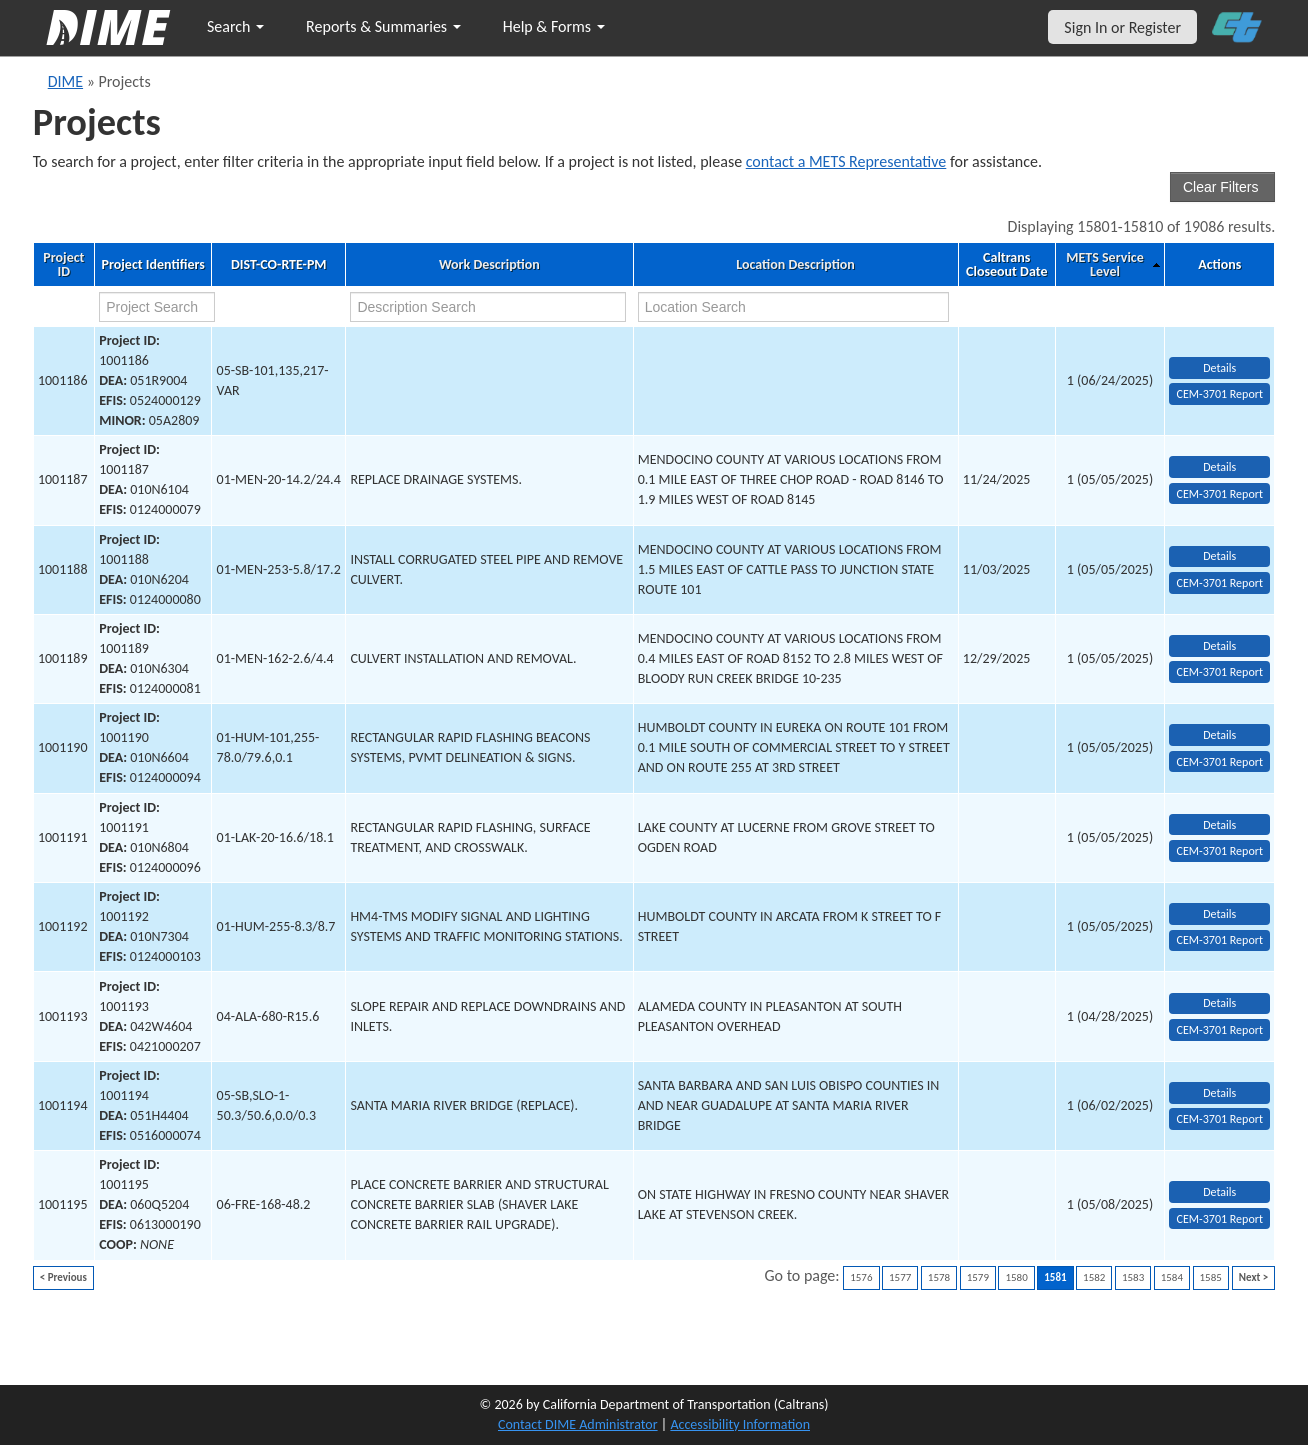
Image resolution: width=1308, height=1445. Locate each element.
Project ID (63, 265)
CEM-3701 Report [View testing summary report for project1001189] (1220, 672)
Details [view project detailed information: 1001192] (1219, 914)
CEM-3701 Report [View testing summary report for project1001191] (1220, 851)
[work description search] (487, 307)
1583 (1133, 1277)
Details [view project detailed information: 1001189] (1219, 646)
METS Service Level (1104, 265)
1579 (978, 1277)
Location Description (795, 265)
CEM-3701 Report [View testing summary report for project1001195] (1220, 1219)
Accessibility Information (740, 1424)
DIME (65, 81)
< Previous (63, 1277)
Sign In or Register (1122, 27)
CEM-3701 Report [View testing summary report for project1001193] (1220, 1030)
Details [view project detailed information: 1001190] (1219, 735)
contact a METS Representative (846, 161)
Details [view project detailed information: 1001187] (1219, 467)
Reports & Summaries (383, 26)
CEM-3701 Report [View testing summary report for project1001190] (1220, 762)
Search (235, 26)
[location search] (793, 307)
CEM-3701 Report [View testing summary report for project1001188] (1220, 583)
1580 (1016, 1277)
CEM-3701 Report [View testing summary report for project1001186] (1220, 394)
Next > (1253, 1277)
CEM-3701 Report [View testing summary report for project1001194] (1220, 1119)
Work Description (489, 265)
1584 (1172, 1277)
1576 (861, 1277)
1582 (1094, 1277)
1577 (900, 1277)
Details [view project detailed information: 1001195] (1219, 1192)
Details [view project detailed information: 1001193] (1219, 1003)
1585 (1211, 1277)
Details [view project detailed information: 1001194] (1219, 1093)
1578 (939, 1277)
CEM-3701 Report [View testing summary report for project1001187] (1220, 494)
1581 (1055, 1277)
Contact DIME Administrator (578, 1424)
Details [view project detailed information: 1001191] (1219, 825)
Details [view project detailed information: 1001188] (1219, 556)
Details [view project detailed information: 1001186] (1219, 368)
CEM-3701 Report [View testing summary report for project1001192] (1220, 940)
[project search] (157, 307)
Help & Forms (554, 26)
